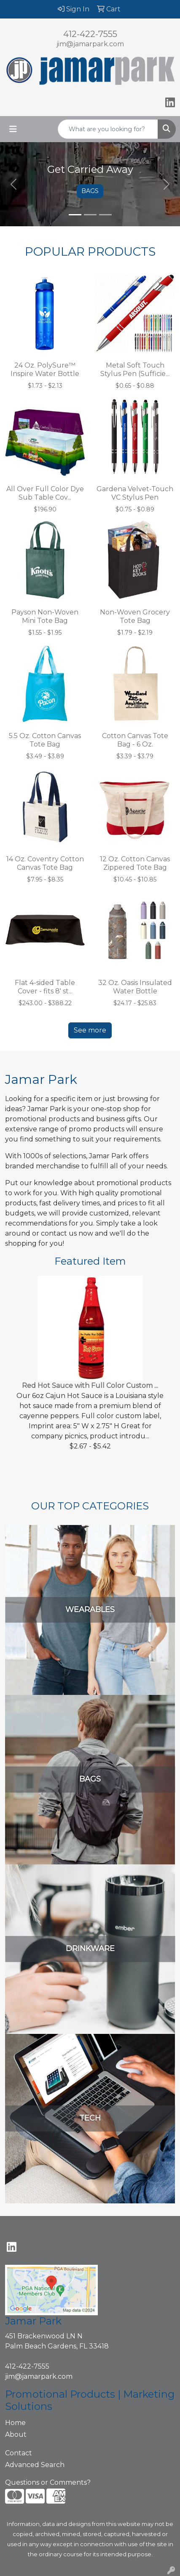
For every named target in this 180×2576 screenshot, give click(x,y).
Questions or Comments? (48, 2482)
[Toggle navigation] (13, 129)
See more (90, 1030)
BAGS (90, 191)
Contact (18, 2453)
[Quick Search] (108, 129)
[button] (13, 184)
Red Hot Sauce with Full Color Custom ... (90, 1386)
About (16, 2434)
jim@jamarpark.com (90, 44)
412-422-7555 (90, 34)
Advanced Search (34, 2465)
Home (15, 2423)
